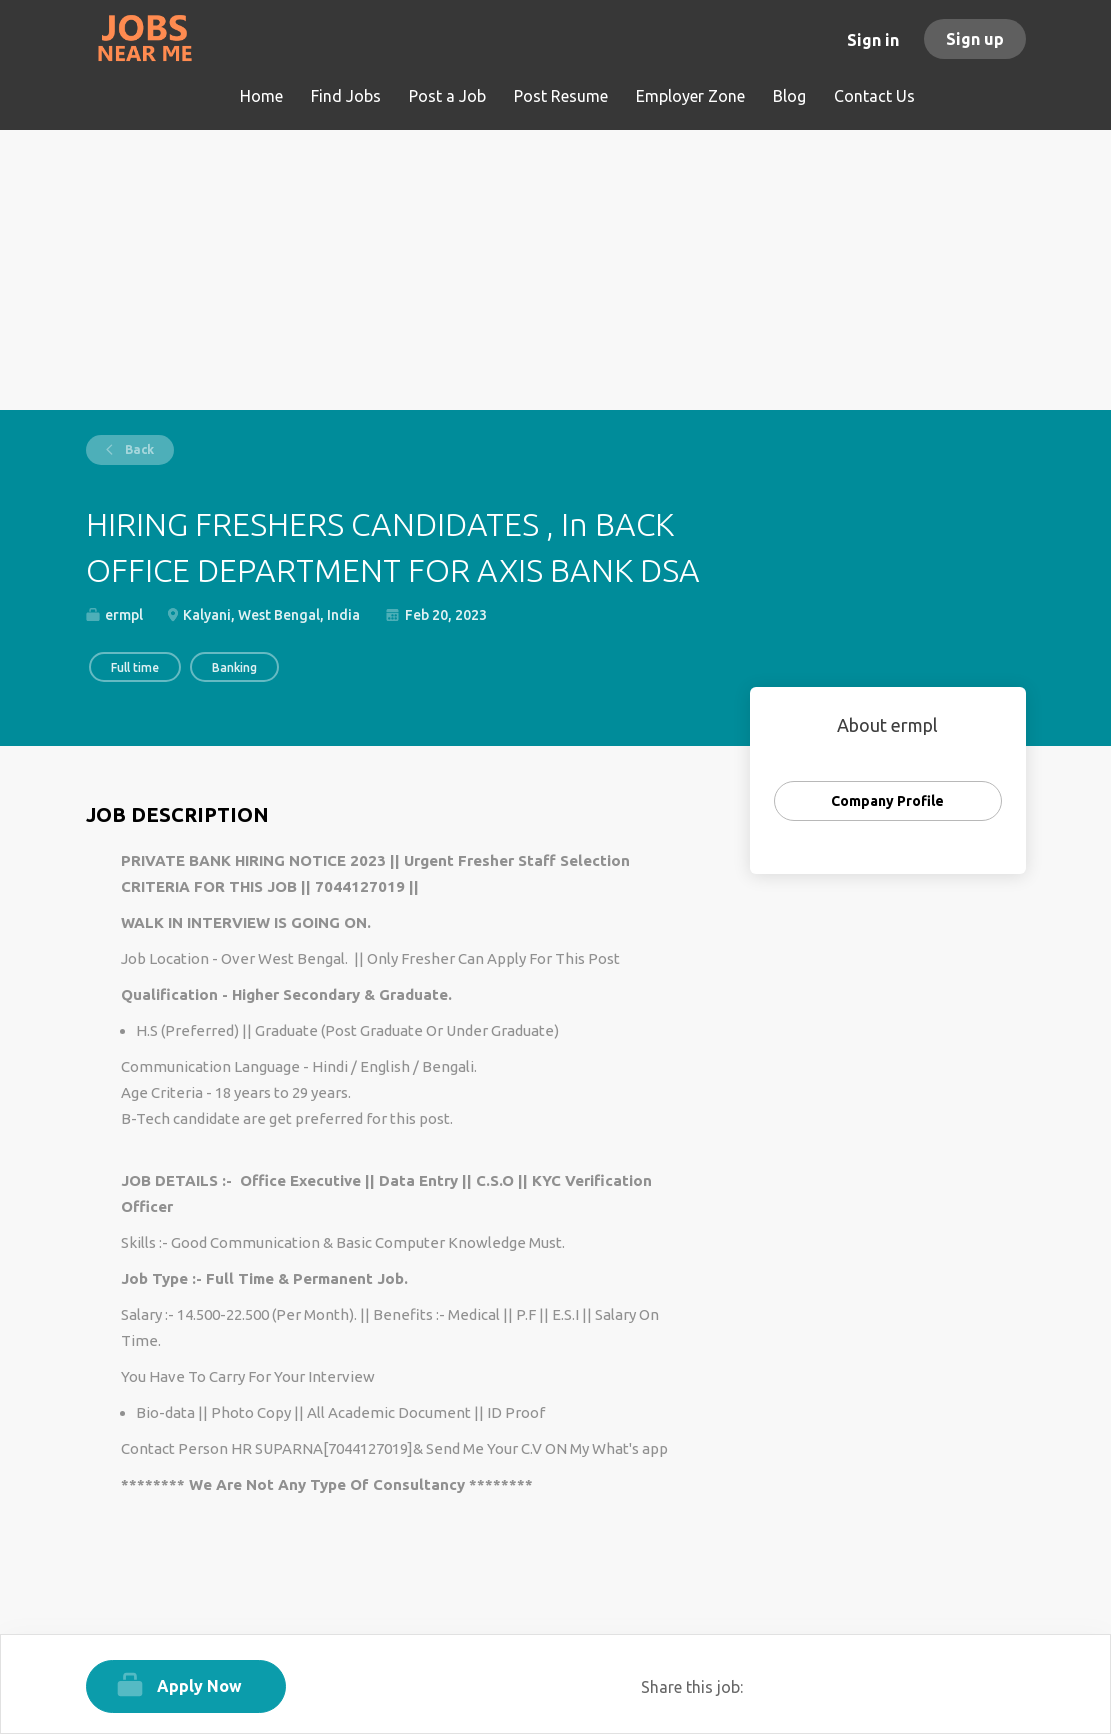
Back (138, 449)
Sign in (873, 40)
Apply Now (199, 1686)
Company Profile (887, 801)
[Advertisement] (556, 270)
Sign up (975, 39)
